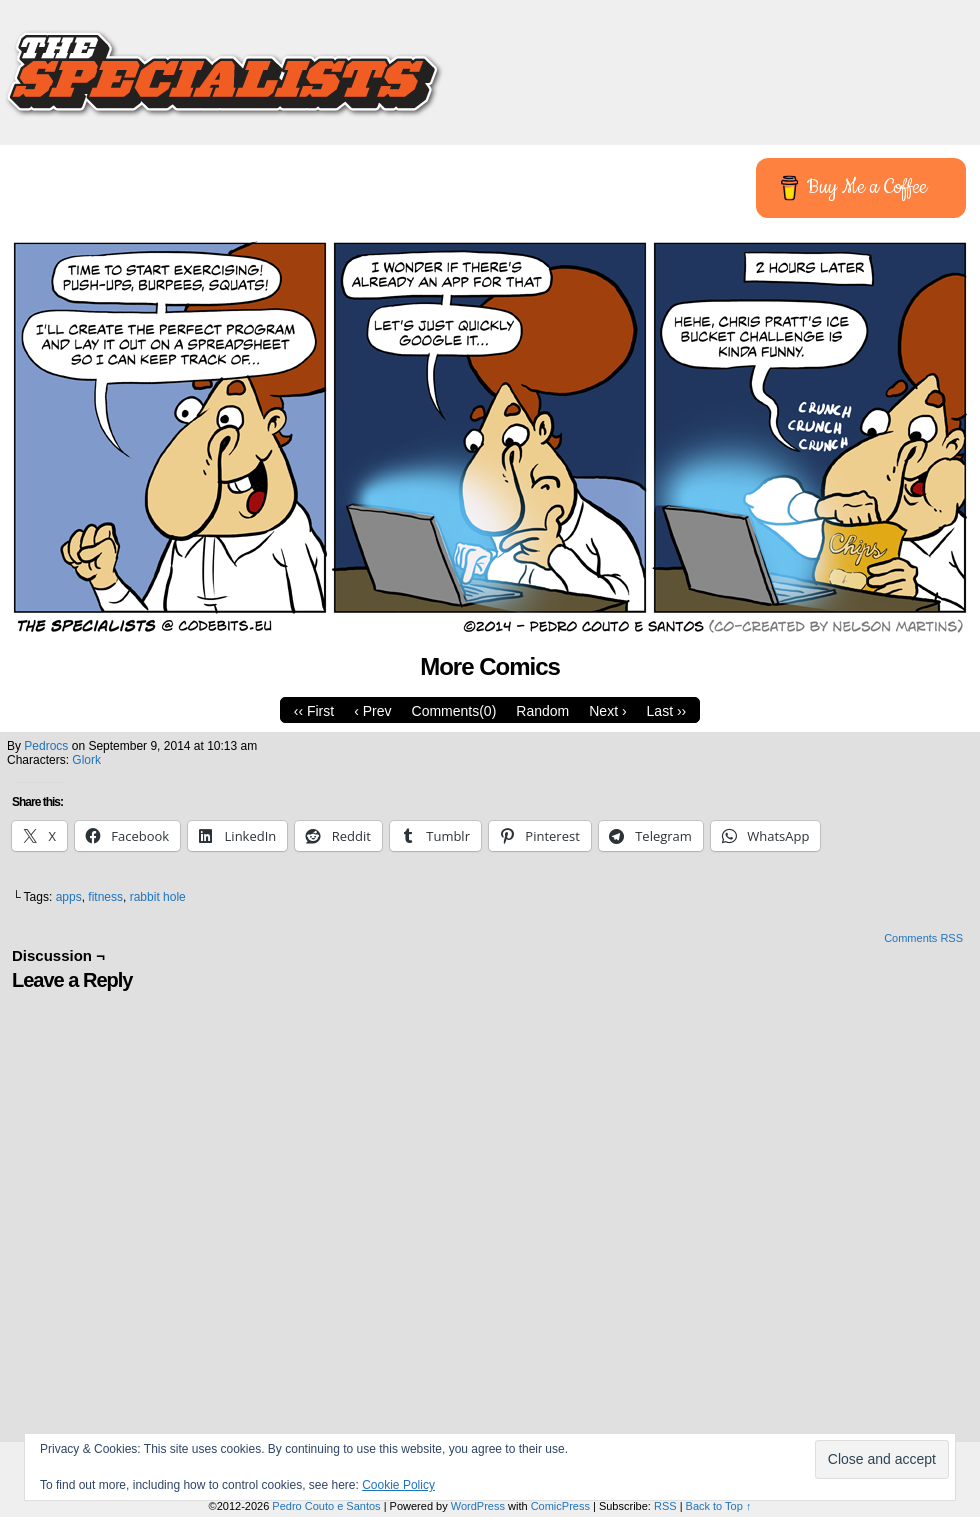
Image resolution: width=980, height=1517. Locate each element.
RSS (665, 1506)
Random (542, 711)
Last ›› (667, 711)
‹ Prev (372, 711)
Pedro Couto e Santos (326, 1506)
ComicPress (560, 1506)
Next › (607, 711)
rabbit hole (158, 897)
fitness (105, 897)
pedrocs (46, 746)
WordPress (478, 1506)
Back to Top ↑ (719, 1506)
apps (69, 897)
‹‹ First (314, 711)
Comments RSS (923, 938)
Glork (86, 760)
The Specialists (490, 65)
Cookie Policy (398, 1485)
